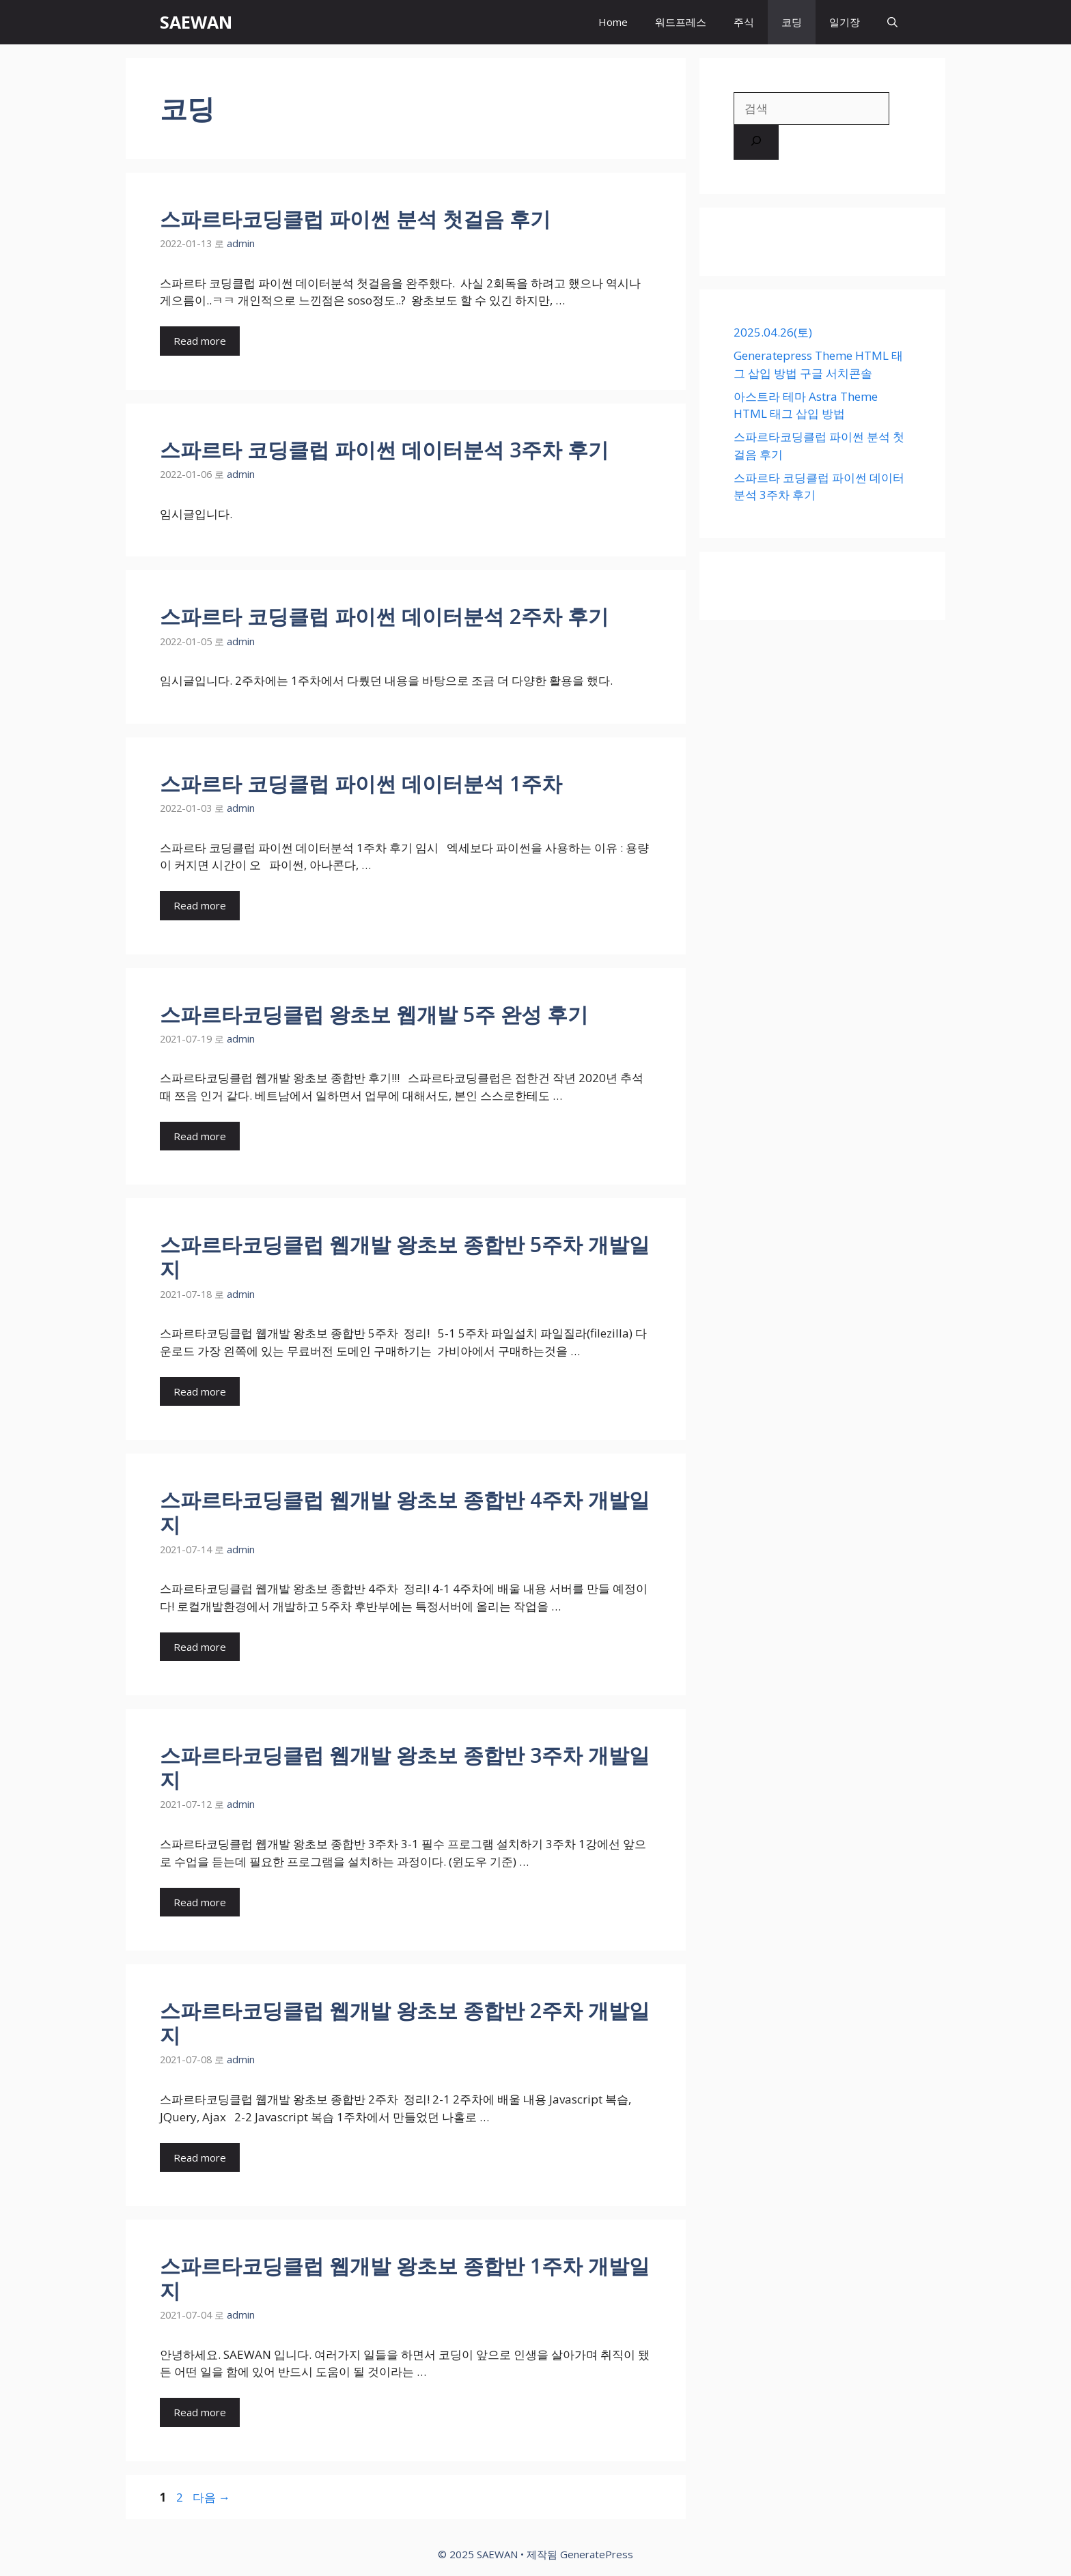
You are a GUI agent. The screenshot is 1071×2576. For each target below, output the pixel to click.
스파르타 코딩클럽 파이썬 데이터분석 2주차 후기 (384, 616)
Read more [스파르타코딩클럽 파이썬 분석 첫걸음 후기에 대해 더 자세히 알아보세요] (199, 341)
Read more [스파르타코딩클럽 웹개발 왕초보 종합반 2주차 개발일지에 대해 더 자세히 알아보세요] (199, 2157)
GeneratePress (596, 2554)
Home (613, 22)
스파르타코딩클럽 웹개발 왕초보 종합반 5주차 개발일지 (405, 1256)
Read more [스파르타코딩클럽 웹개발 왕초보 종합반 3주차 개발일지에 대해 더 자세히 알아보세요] (199, 1902)
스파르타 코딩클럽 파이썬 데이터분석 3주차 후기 (384, 450)
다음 (211, 2497)
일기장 (844, 22)
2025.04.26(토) (773, 332)
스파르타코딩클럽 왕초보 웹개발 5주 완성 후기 (374, 1014)
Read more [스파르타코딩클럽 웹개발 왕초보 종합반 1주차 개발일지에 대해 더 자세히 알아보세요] (199, 2412)
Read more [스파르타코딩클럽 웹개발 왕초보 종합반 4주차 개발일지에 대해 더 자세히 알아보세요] (199, 1647)
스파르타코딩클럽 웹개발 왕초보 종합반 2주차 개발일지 (405, 2022)
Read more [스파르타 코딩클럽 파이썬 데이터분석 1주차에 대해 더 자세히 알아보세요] (199, 905)
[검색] (756, 142)
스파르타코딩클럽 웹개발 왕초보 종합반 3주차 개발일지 (405, 1767)
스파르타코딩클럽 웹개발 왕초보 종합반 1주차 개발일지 (405, 2278)
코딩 (791, 22)
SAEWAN (196, 21)
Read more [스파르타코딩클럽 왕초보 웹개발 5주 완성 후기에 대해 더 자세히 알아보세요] (199, 1136)
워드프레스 (680, 22)
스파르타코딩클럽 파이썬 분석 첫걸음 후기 (355, 219)
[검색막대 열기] (892, 22)
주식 (744, 22)
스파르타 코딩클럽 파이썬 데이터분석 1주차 (361, 783)
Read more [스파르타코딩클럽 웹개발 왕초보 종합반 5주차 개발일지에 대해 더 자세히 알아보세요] (199, 1391)
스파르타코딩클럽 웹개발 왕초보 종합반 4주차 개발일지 (405, 1512)
